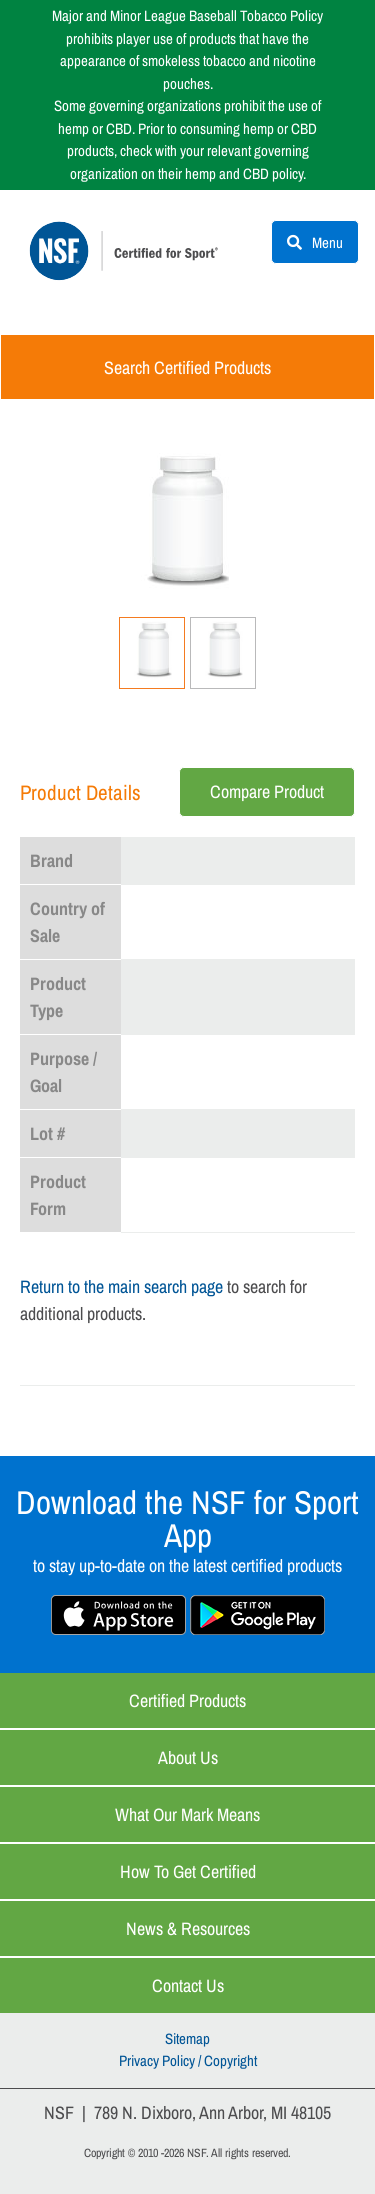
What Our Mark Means (187, 1814)
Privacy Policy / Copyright (188, 2060)
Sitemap (187, 2038)
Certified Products (187, 1700)
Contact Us (188, 1985)
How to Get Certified (188, 1871)
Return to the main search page (121, 1286)
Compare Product (267, 791)
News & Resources (188, 1928)
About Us (188, 1757)
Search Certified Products (187, 367)
